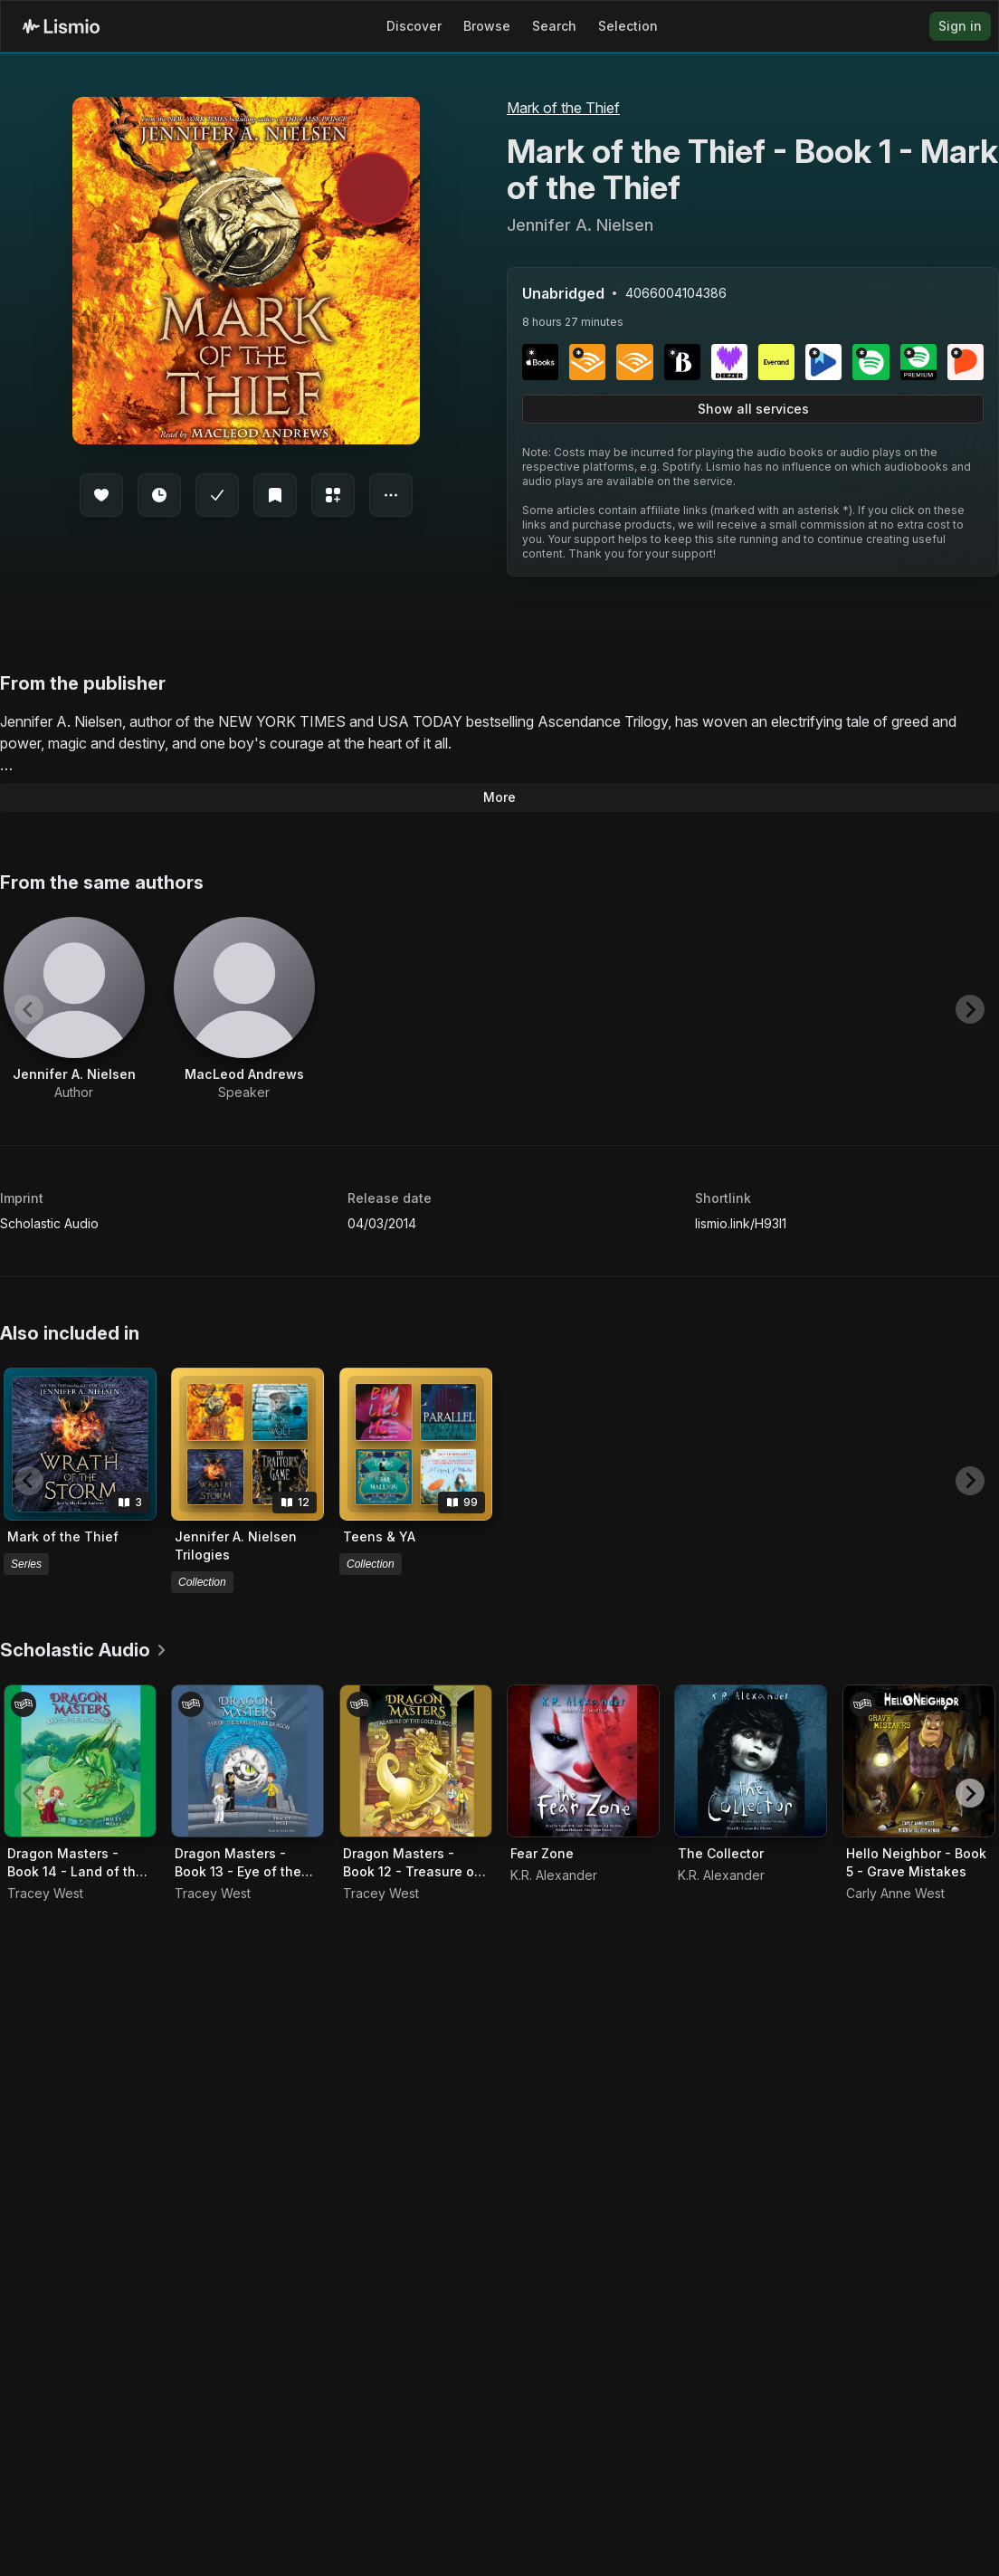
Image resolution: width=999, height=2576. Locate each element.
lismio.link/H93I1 (740, 1223)
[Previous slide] (28, 1009)
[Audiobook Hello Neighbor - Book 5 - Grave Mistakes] (918, 1760)
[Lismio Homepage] (61, 26)
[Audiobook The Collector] (750, 1760)
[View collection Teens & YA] (415, 1444)
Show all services (753, 408)
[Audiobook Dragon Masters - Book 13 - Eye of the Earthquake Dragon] (247, 1760)
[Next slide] (970, 1009)
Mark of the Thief (563, 108)
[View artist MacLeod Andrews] (244, 1009)
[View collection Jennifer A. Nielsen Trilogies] (247, 1444)
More (499, 797)
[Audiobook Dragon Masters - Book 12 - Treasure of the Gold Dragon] (415, 1760)
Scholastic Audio (49, 1223)
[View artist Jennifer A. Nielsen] (74, 1009)
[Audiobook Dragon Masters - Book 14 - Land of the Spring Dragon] (80, 1760)
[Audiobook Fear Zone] (583, 1760)
